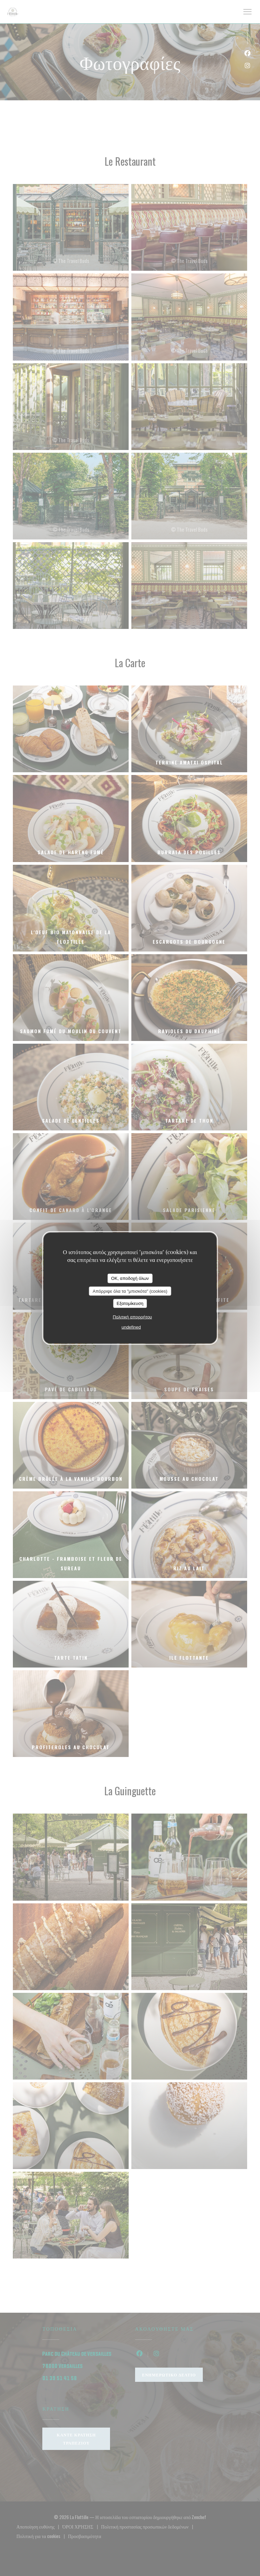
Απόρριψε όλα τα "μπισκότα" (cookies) (130, 1290)
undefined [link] (131, 1326)
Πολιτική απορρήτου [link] (132, 1316)
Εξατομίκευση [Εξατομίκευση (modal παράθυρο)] (130, 1303)
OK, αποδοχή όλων (130, 1278)
